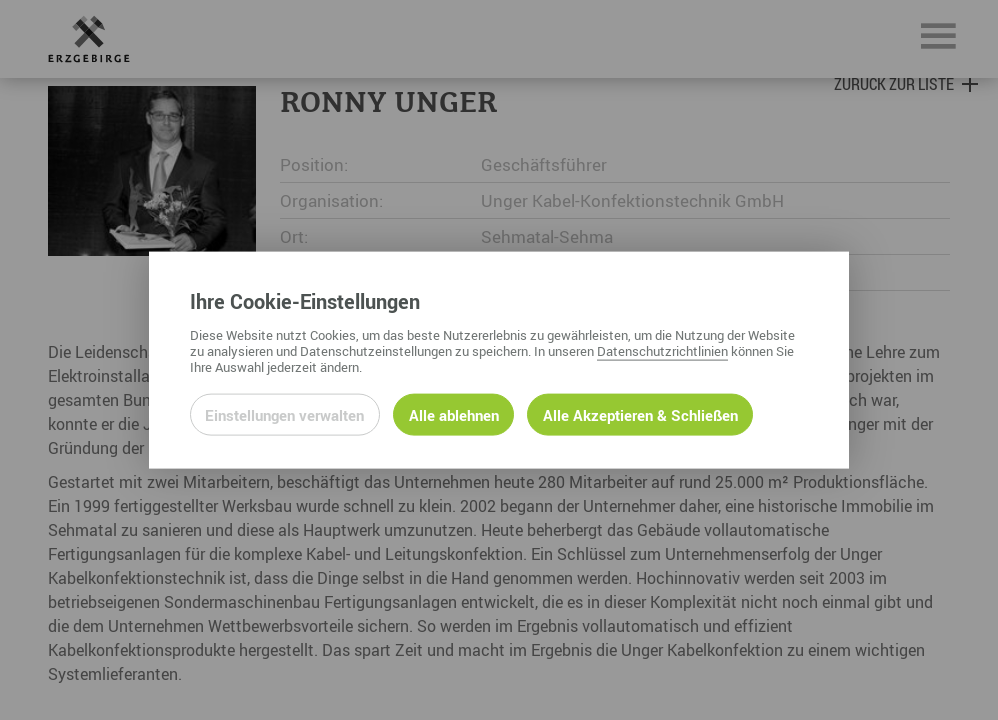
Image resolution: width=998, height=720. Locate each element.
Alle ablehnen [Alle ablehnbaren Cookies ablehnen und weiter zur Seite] (454, 414)
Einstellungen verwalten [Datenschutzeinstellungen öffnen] (284, 414)
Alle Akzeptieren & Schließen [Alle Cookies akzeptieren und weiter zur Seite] (640, 414)
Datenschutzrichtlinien (662, 350)
